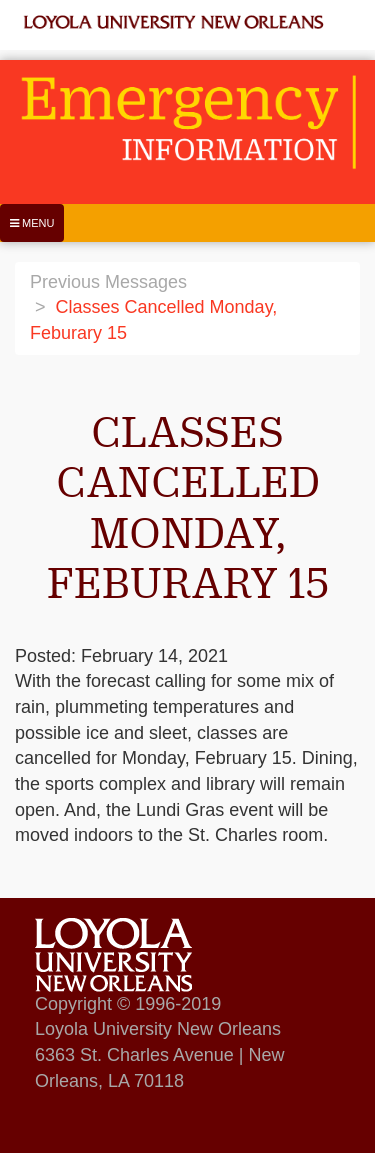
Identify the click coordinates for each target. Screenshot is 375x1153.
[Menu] (32, 223)
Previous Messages (108, 282)
